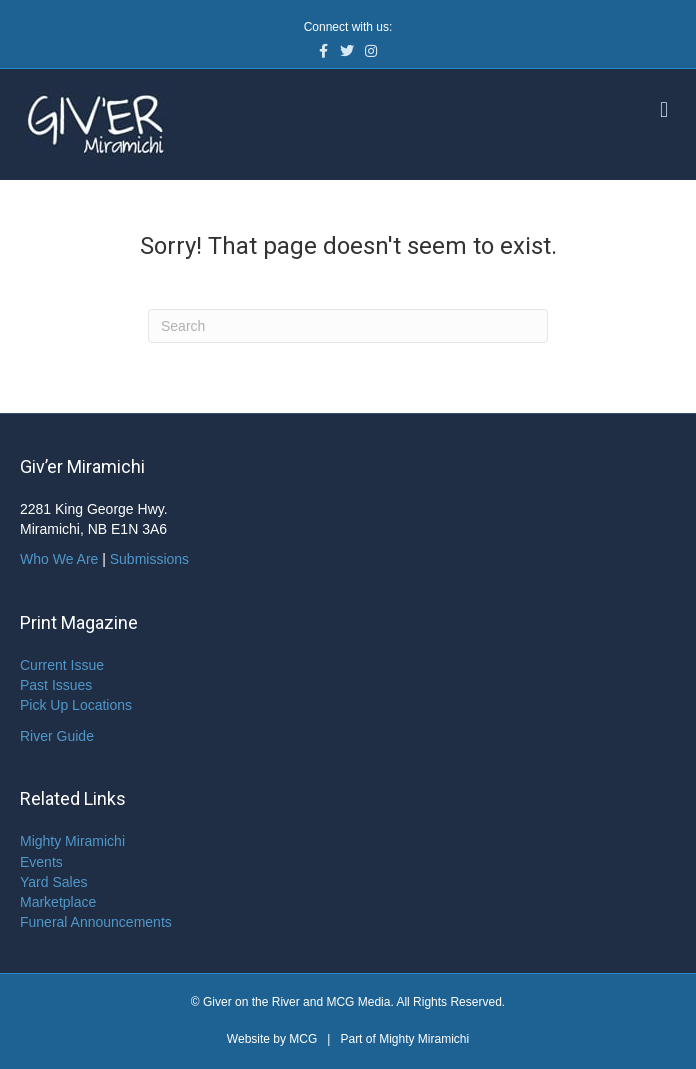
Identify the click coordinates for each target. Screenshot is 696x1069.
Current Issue (62, 665)
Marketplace (58, 902)
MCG (303, 1039)
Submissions (149, 559)
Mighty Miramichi (72, 841)
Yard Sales (53, 882)
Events (41, 862)
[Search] (348, 326)
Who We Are (59, 559)
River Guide (57, 736)
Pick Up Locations (76, 705)
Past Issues (56, 685)
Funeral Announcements (96, 922)
